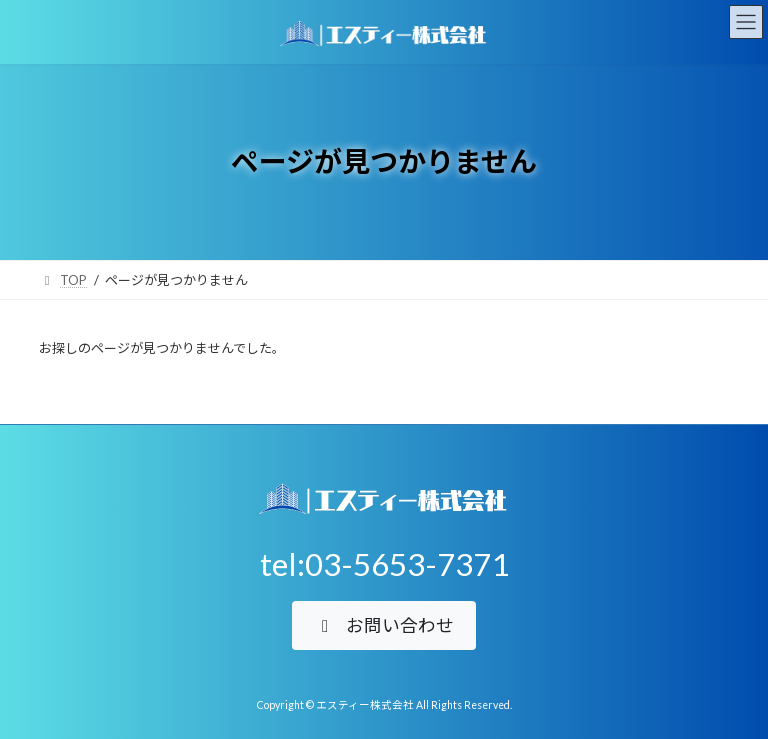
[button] (384, 625)
